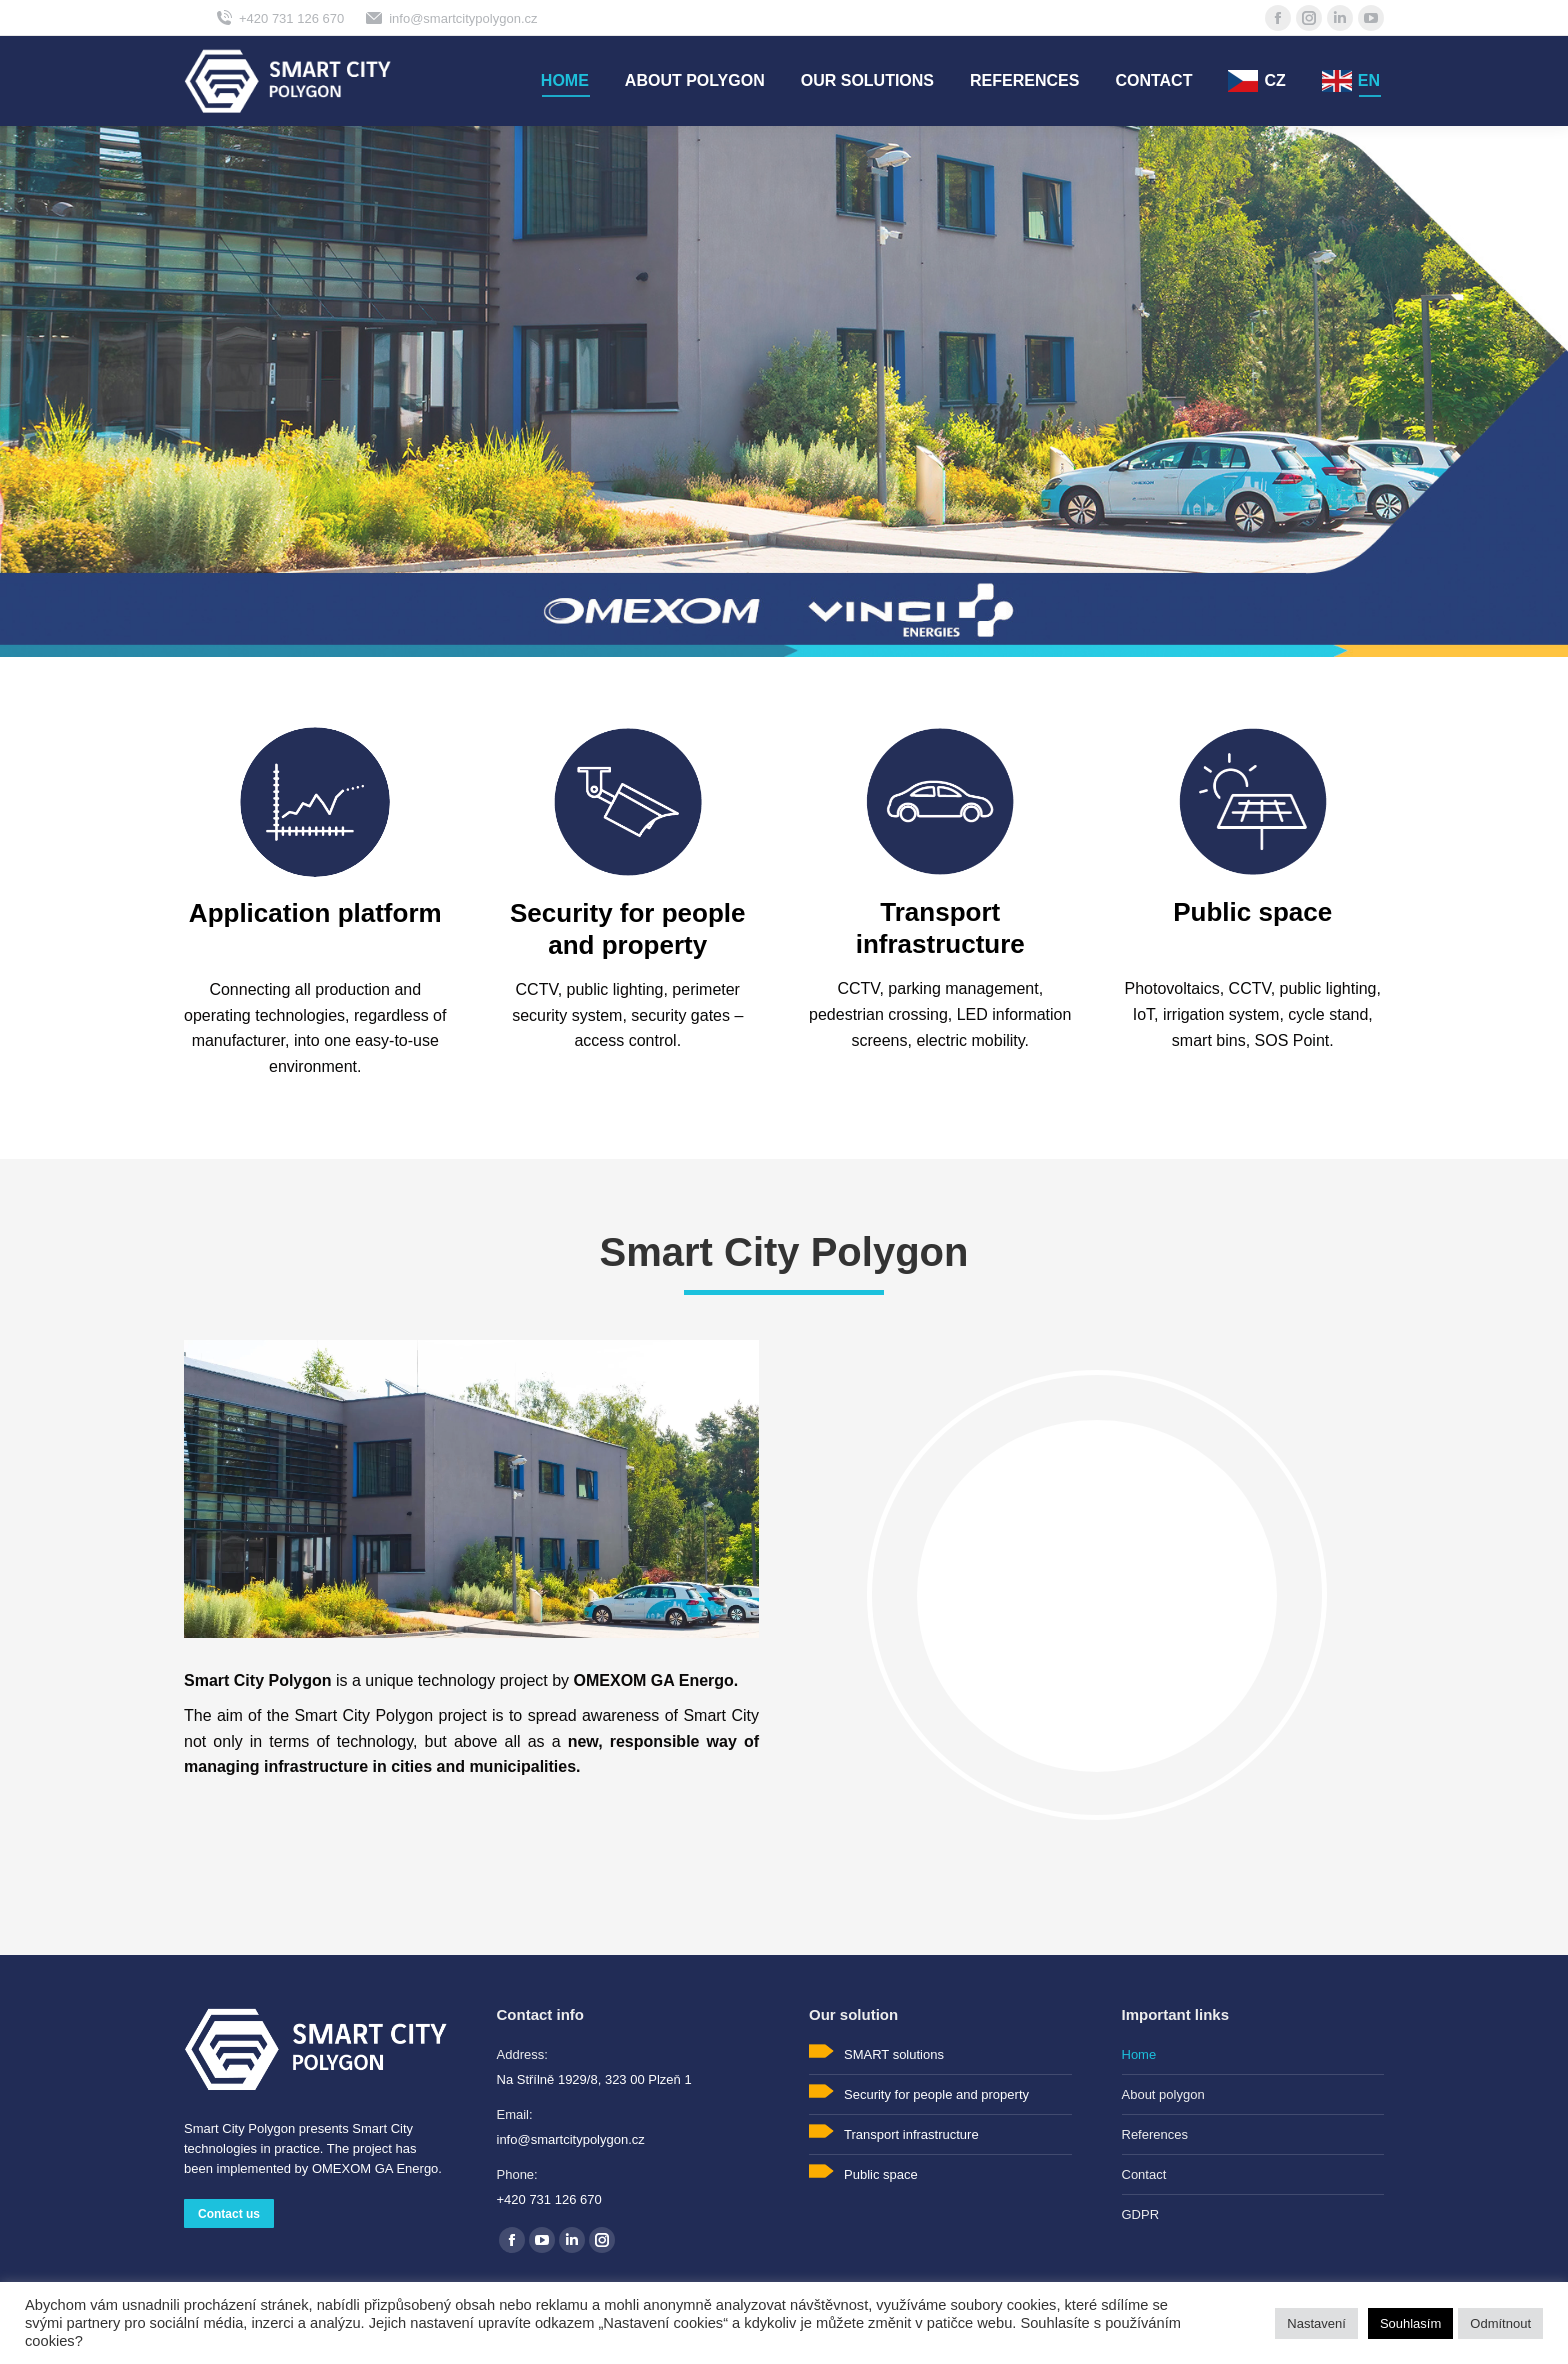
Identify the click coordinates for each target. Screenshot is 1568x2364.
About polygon (1163, 2094)
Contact (1144, 2174)
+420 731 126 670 (279, 18)
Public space (881, 2174)
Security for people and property (936, 2094)
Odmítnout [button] (1500, 2323)
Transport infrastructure (911, 2134)
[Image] (315, 802)
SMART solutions (894, 2054)
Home (1139, 2054)
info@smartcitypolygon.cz (450, 18)
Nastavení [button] (1316, 2323)
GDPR (1141, 2214)
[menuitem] (565, 81)
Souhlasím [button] (1410, 2323)
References (1155, 2134)
